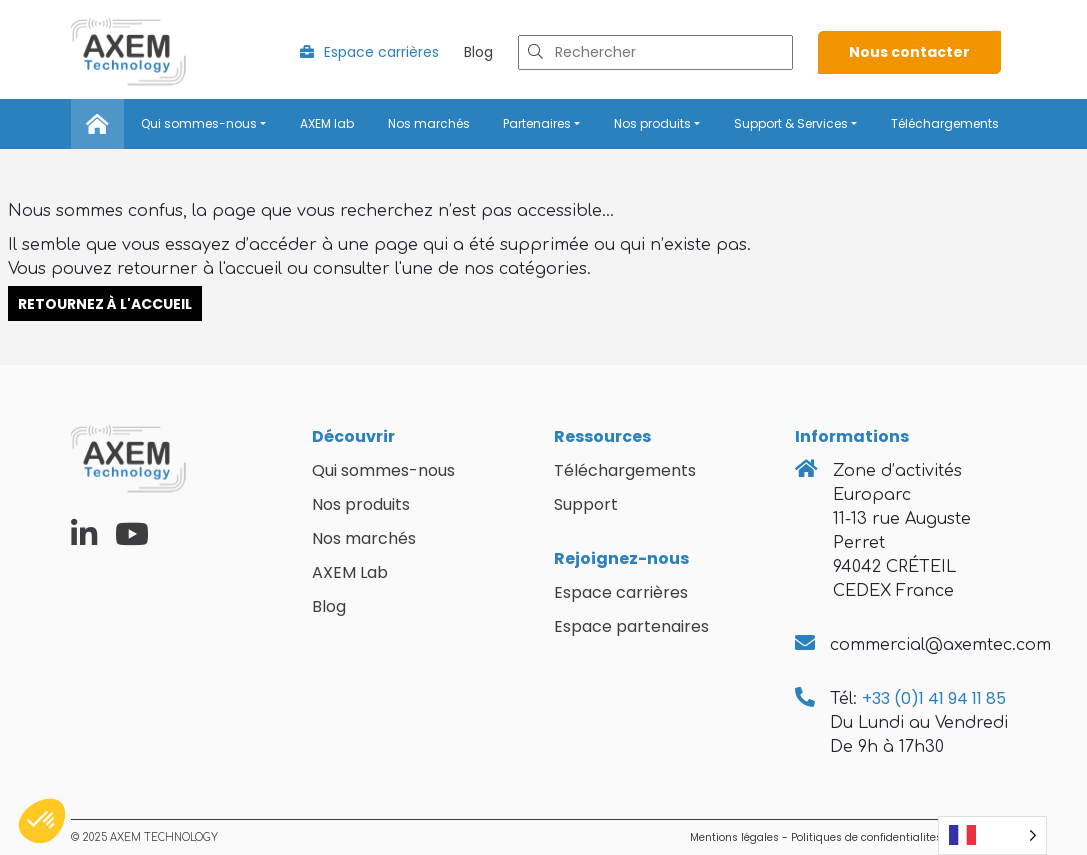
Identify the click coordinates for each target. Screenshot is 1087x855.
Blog (478, 52)
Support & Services (791, 123)
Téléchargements (945, 123)
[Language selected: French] (992, 835)
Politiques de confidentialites (866, 837)
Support (586, 504)
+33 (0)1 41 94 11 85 (934, 698)
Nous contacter (909, 52)
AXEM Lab (350, 572)
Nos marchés (429, 123)
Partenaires (537, 123)
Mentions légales (734, 837)
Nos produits (652, 123)
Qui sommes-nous (199, 123)
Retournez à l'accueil (105, 303)
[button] (42, 821)
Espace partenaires (631, 626)
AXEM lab (327, 123)
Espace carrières (369, 52)
